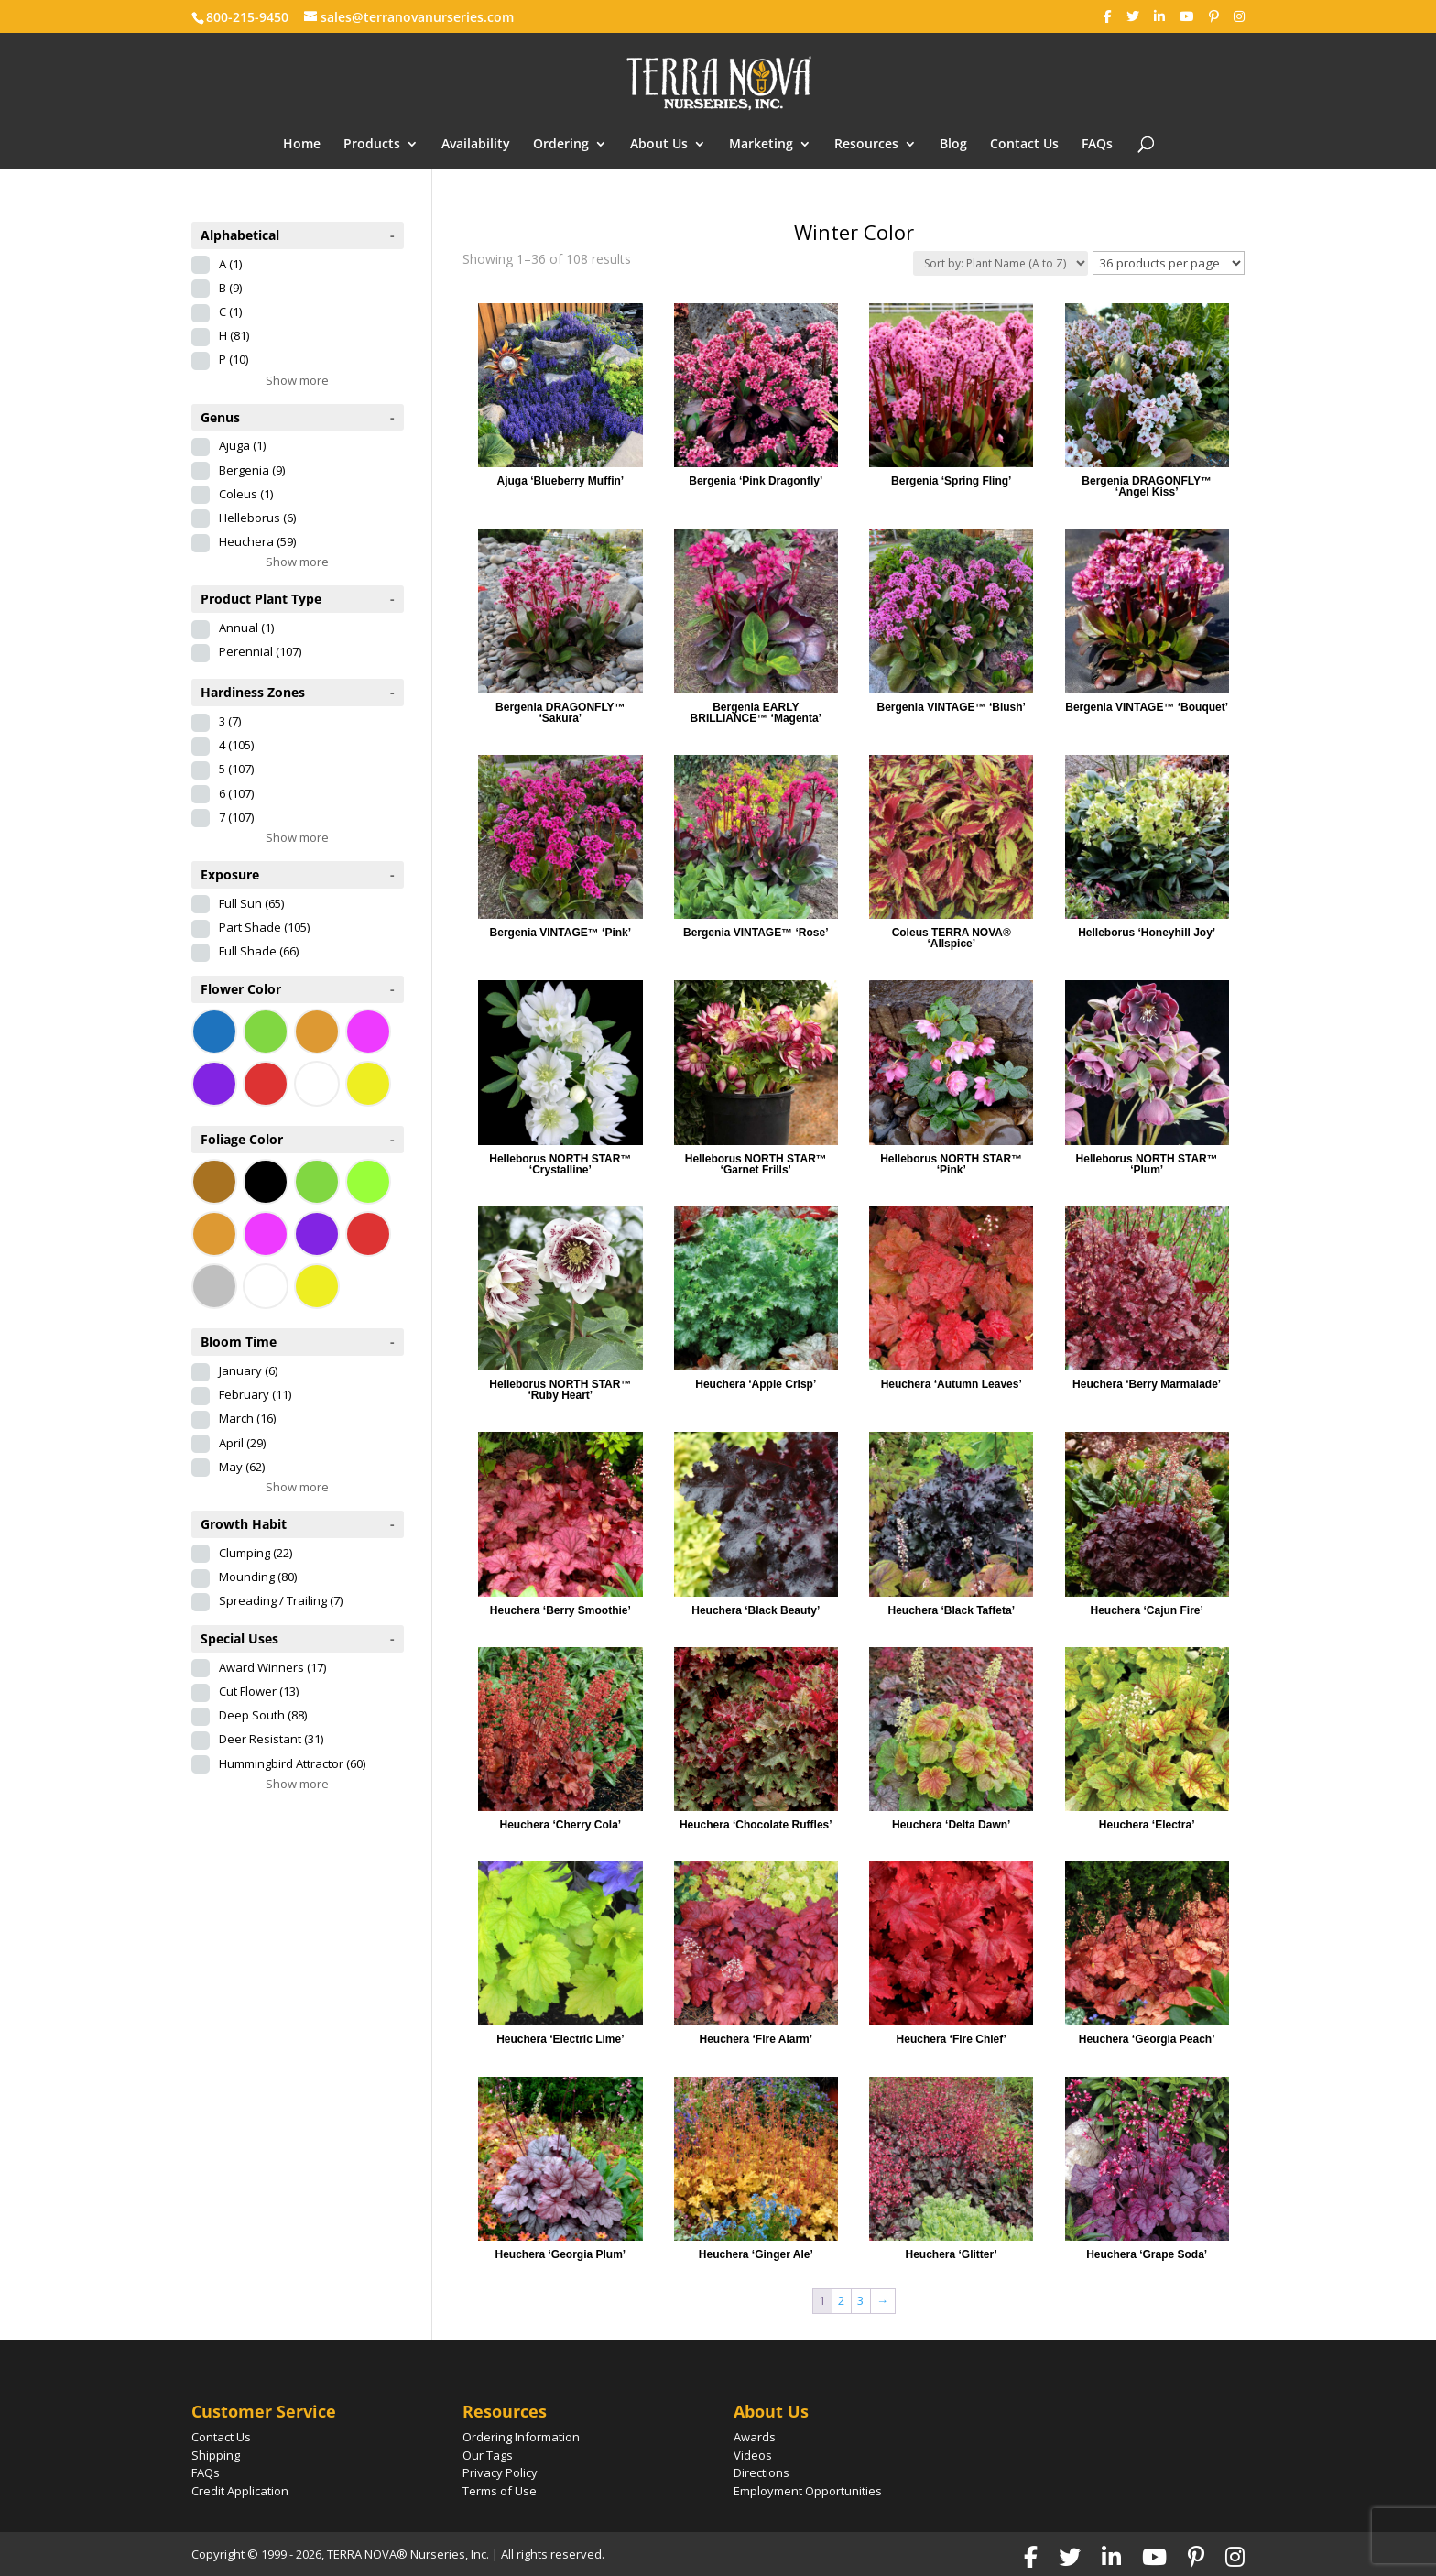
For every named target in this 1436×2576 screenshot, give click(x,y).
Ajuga (242, 445)
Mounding (258, 1576)
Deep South (263, 1715)
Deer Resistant (271, 1738)
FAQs (1097, 144)
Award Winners (272, 1667)
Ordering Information (521, 2437)
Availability (475, 144)
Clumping (255, 1553)
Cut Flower (259, 1691)
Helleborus (257, 517)
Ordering (561, 144)
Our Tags (487, 2455)
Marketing (761, 144)
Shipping (215, 2455)
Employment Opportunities (808, 2491)
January (248, 1370)
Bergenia (252, 470)
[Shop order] (1000, 263)
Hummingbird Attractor (292, 1763)
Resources (866, 144)
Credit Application (239, 2491)
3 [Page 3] (860, 2300)
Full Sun (251, 903)
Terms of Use (499, 2491)
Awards (755, 2437)
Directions (761, 2472)
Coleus (246, 494)
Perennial (260, 651)
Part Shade (264, 927)
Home (302, 144)
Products (371, 144)
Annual (246, 627)
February (255, 1394)
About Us (659, 144)
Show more (297, 380)
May (242, 1466)
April (242, 1443)
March (247, 1418)
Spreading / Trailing (281, 1600)
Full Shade (259, 951)
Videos (753, 2455)
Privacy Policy (500, 2472)
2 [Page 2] (841, 2300)
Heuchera (257, 541)
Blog (953, 144)
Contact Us (1024, 144)
